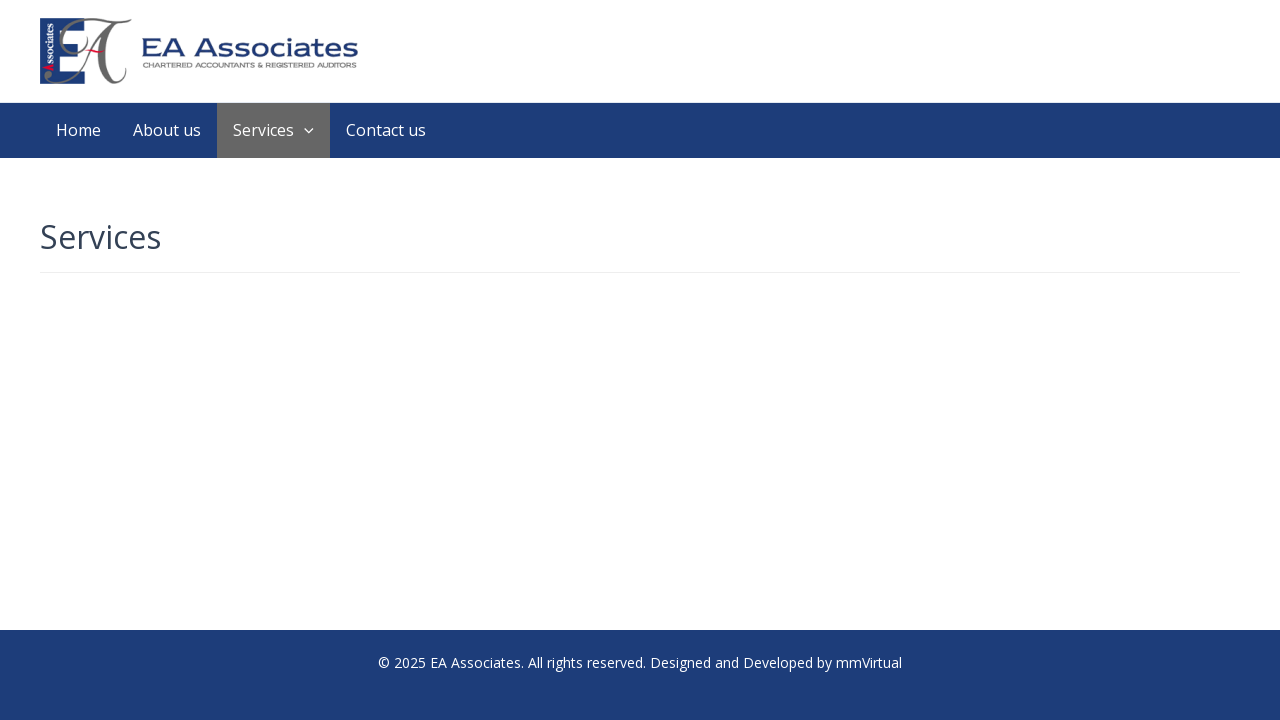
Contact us (386, 130)
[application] (304, 130)
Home (78, 130)
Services (273, 130)
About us (167, 130)
